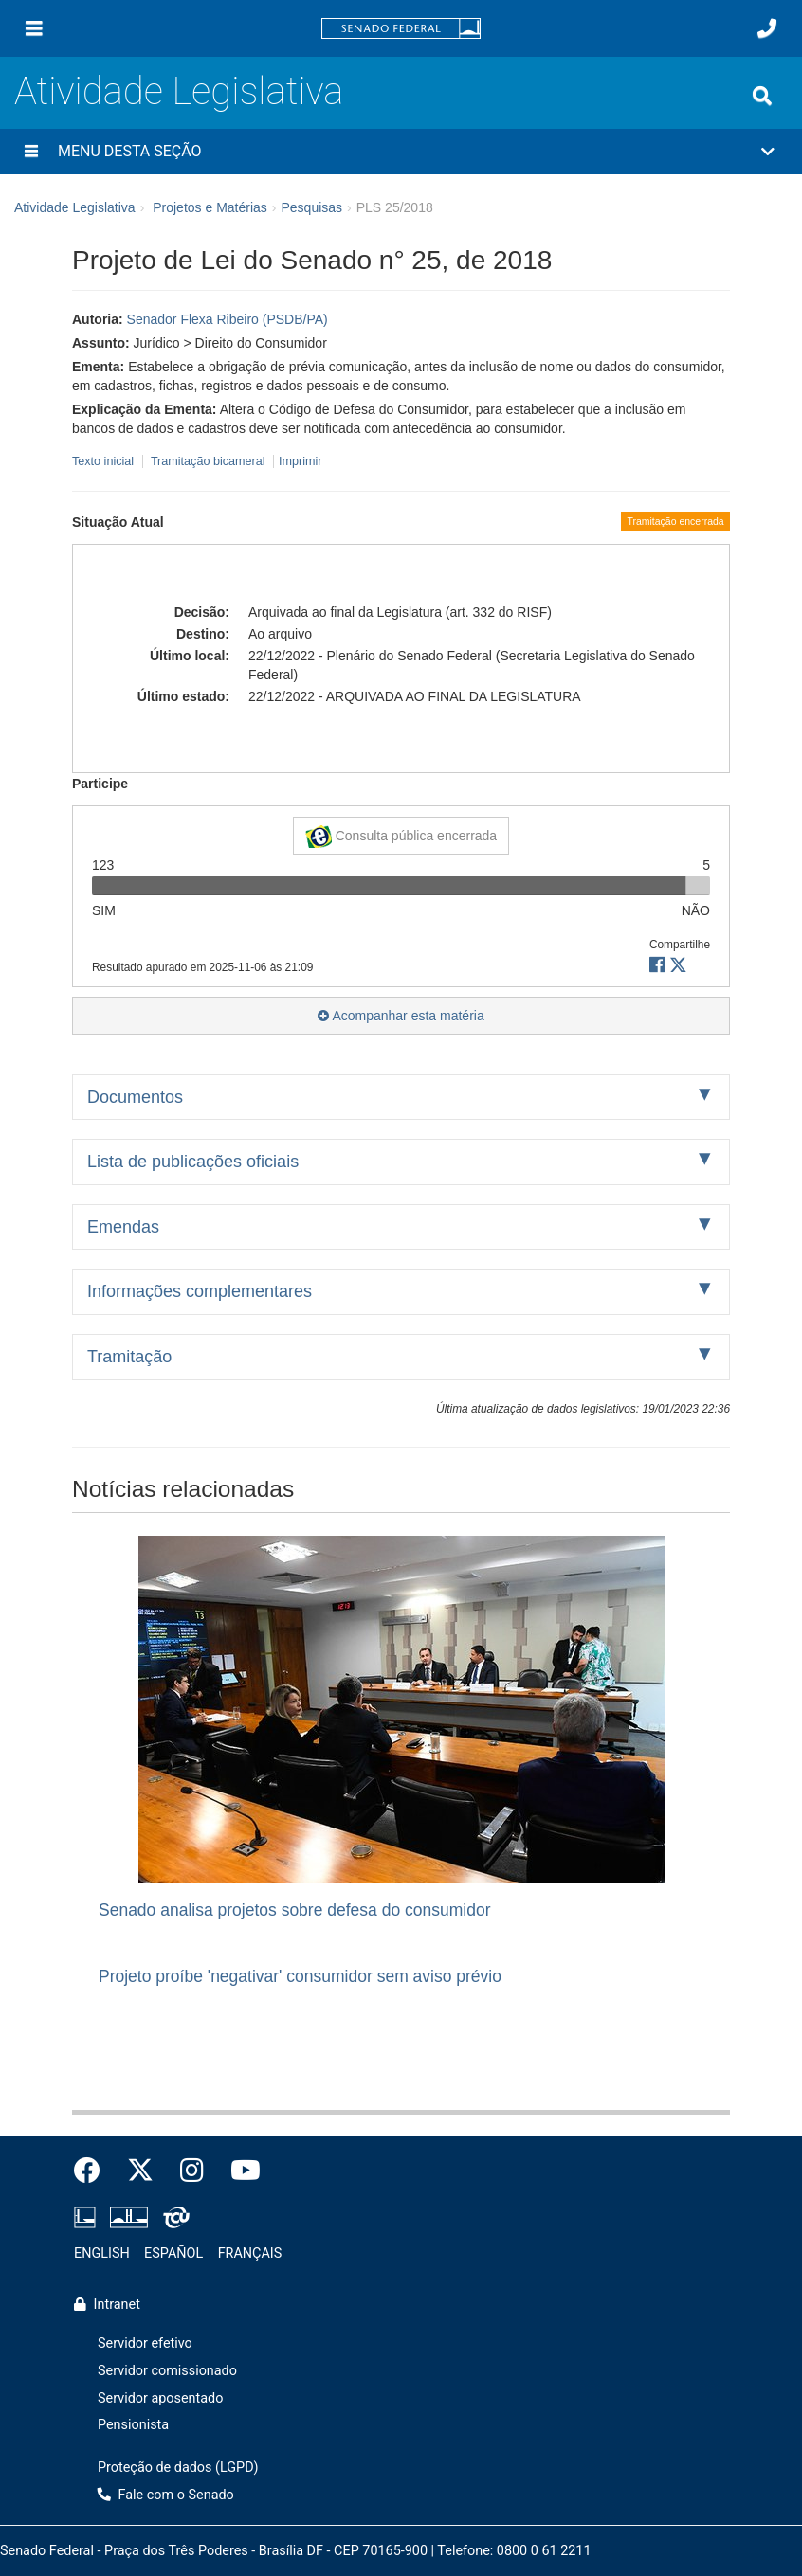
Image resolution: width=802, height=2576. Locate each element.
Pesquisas (311, 207)
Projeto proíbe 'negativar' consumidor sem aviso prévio (300, 1976)
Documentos (135, 1097)
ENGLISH (102, 2253)
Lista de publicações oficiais (193, 1161)
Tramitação (129, 1356)
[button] (401, 151)
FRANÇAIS (250, 2253)
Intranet (107, 2305)
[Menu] (34, 28)
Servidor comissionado (167, 2371)
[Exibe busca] (762, 95)
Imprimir (300, 461)
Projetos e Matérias (210, 207)
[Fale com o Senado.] (767, 28)
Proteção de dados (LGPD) (178, 2467)
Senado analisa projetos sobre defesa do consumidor (294, 1909)
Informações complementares (199, 1291)
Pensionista (133, 2425)
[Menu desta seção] (31, 152)
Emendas (123, 1226)
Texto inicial (104, 461)
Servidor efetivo (145, 2343)
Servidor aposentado (160, 2398)
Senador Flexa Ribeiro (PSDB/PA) (227, 319)
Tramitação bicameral (208, 461)
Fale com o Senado (166, 2495)
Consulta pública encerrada (401, 836)
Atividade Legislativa (178, 91)
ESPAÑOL (173, 2253)
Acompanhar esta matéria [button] (400, 1015)
